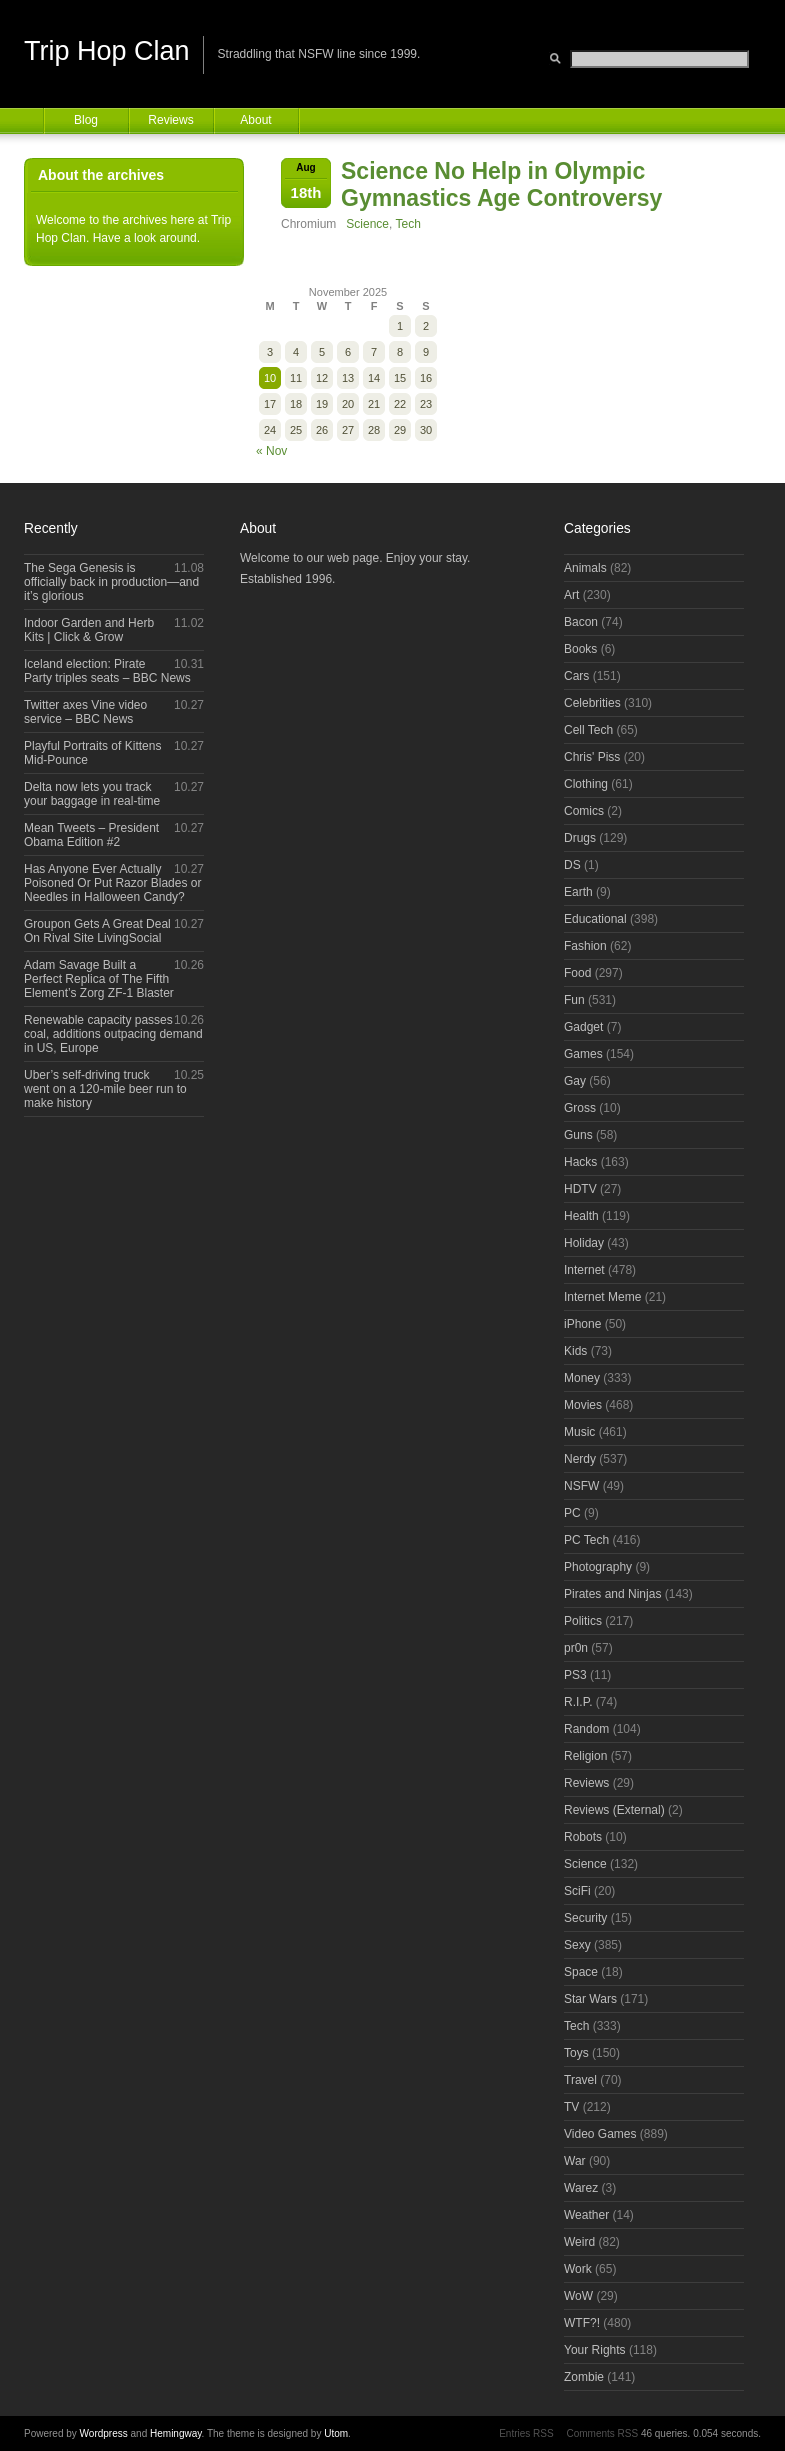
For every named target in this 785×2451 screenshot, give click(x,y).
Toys (576, 2053)
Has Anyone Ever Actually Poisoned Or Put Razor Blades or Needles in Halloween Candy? (112, 883)
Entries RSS (526, 2433)
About (255, 120)
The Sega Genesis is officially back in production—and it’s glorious (111, 582)
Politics (583, 1621)
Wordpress (104, 2433)
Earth (578, 892)
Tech (408, 224)
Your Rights (595, 2350)
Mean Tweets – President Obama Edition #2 (91, 835)
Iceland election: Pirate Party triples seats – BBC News (107, 671)
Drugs (580, 838)
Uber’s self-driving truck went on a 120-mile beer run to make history (105, 1089)
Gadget (583, 1027)
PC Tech (586, 1540)
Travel (580, 2080)
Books (580, 649)
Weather (586, 2215)
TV (571, 2107)
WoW (578, 2296)
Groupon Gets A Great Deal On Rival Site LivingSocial (97, 931)
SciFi (577, 1891)
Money (582, 1378)
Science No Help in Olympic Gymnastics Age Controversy (501, 184)
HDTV (580, 1189)
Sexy (577, 1945)
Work (578, 2269)
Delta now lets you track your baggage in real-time (92, 794)
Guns (578, 1135)
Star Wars (590, 1999)
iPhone (582, 1324)
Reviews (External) (614, 1810)
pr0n (576, 1648)
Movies (583, 1405)
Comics (584, 811)
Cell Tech (588, 730)
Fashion (585, 946)
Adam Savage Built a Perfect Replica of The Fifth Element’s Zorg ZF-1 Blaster (99, 979)
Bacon (581, 622)
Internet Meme (602, 1297)
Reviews (170, 120)
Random (586, 1729)
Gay (575, 1081)
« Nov (271, 451)
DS (572, 865)
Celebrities (592, 703)
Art (571, 595)
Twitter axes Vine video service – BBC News (85, 712)
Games (583, 1054)
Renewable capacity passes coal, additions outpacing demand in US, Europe (113, 1034)
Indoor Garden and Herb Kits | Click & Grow (89, 630)
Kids (575, 1351)
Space (581, 1972)
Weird (579, 2242)
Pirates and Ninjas (612, 1594)
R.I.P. (578, 1702)
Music (579, 1432)
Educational (595, 919)
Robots (583, 1837)
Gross (580, 1108)
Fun (574, 1000)
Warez (581, 2188)
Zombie (584, 2377)
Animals (585, 568)
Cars (576, 676)
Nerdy (580, 1459)
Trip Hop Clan (107, 51)
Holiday (584, 1243)
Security (585, 1918)
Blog (86, 120)
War (575, 2161)
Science (367, 224)
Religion (585, 1756)
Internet (584, 1270)
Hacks (580, 1162)
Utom (336, 2433)
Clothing (586, 784)
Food (577, 973)
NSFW (581, 1486)
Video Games (600, 2134)
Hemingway (176, 2433)
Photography (598, 1567)
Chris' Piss (592, 757)
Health (581, 1216)
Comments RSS (602, 2433)
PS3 (575, 1675)
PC (572, 1513)
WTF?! (582, 2323)
